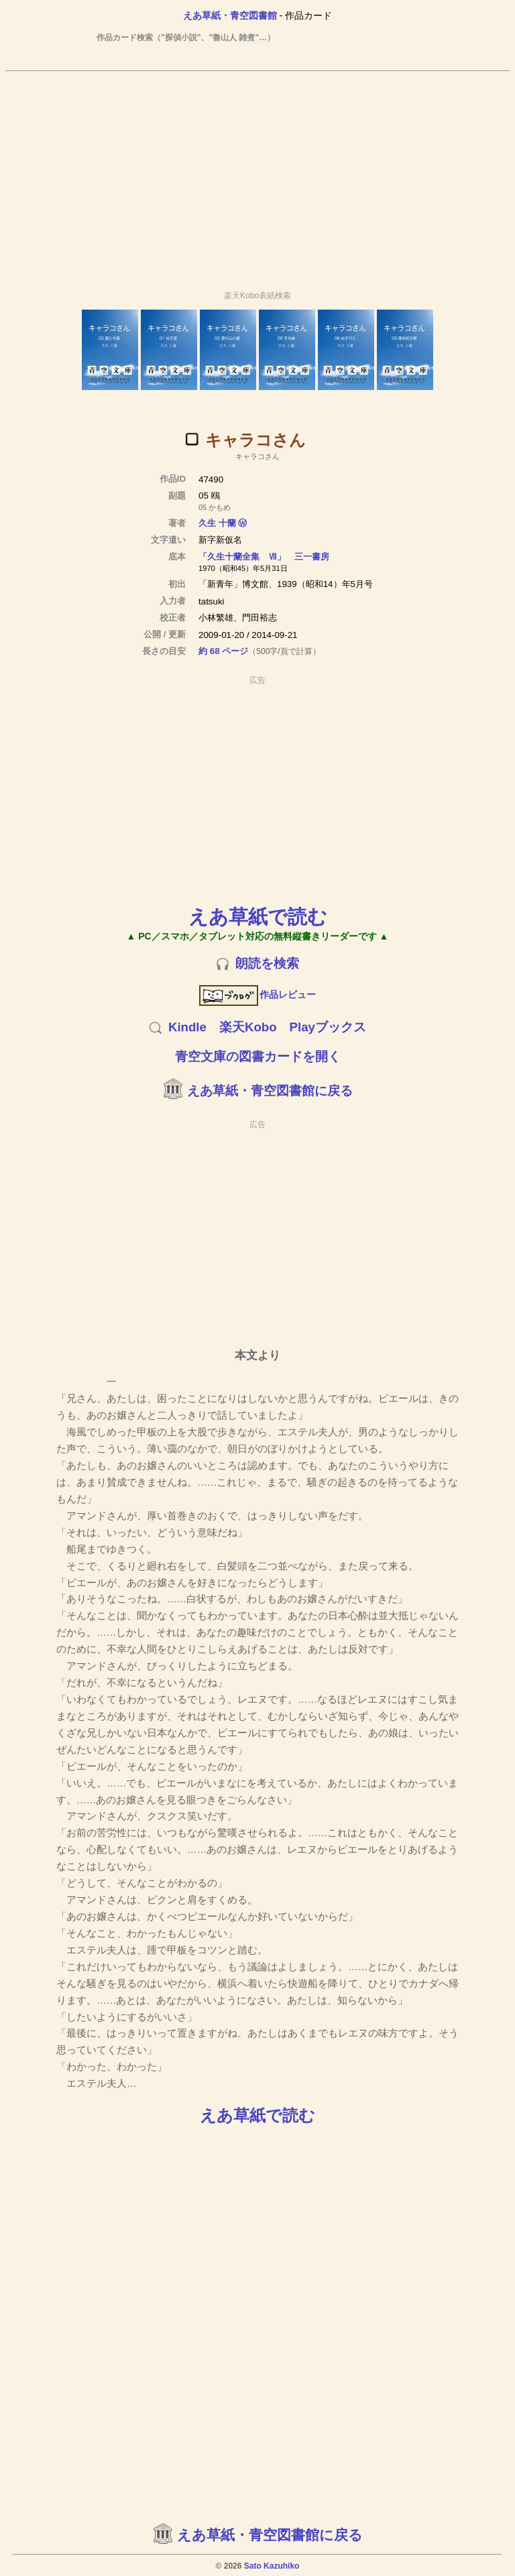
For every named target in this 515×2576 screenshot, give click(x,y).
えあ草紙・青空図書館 (230, 15)
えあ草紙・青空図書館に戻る (270, 1091)
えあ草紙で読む (257, 916)
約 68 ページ (223, 651)
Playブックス (328, 1027)
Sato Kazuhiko (272, 2566)
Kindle (187, 1027)
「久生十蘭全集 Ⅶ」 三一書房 (263, 557)
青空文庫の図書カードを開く (258, 1056)
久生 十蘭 (217, 523)
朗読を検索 (267, 963)
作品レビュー (258, 994)
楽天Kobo (248, 1027)
